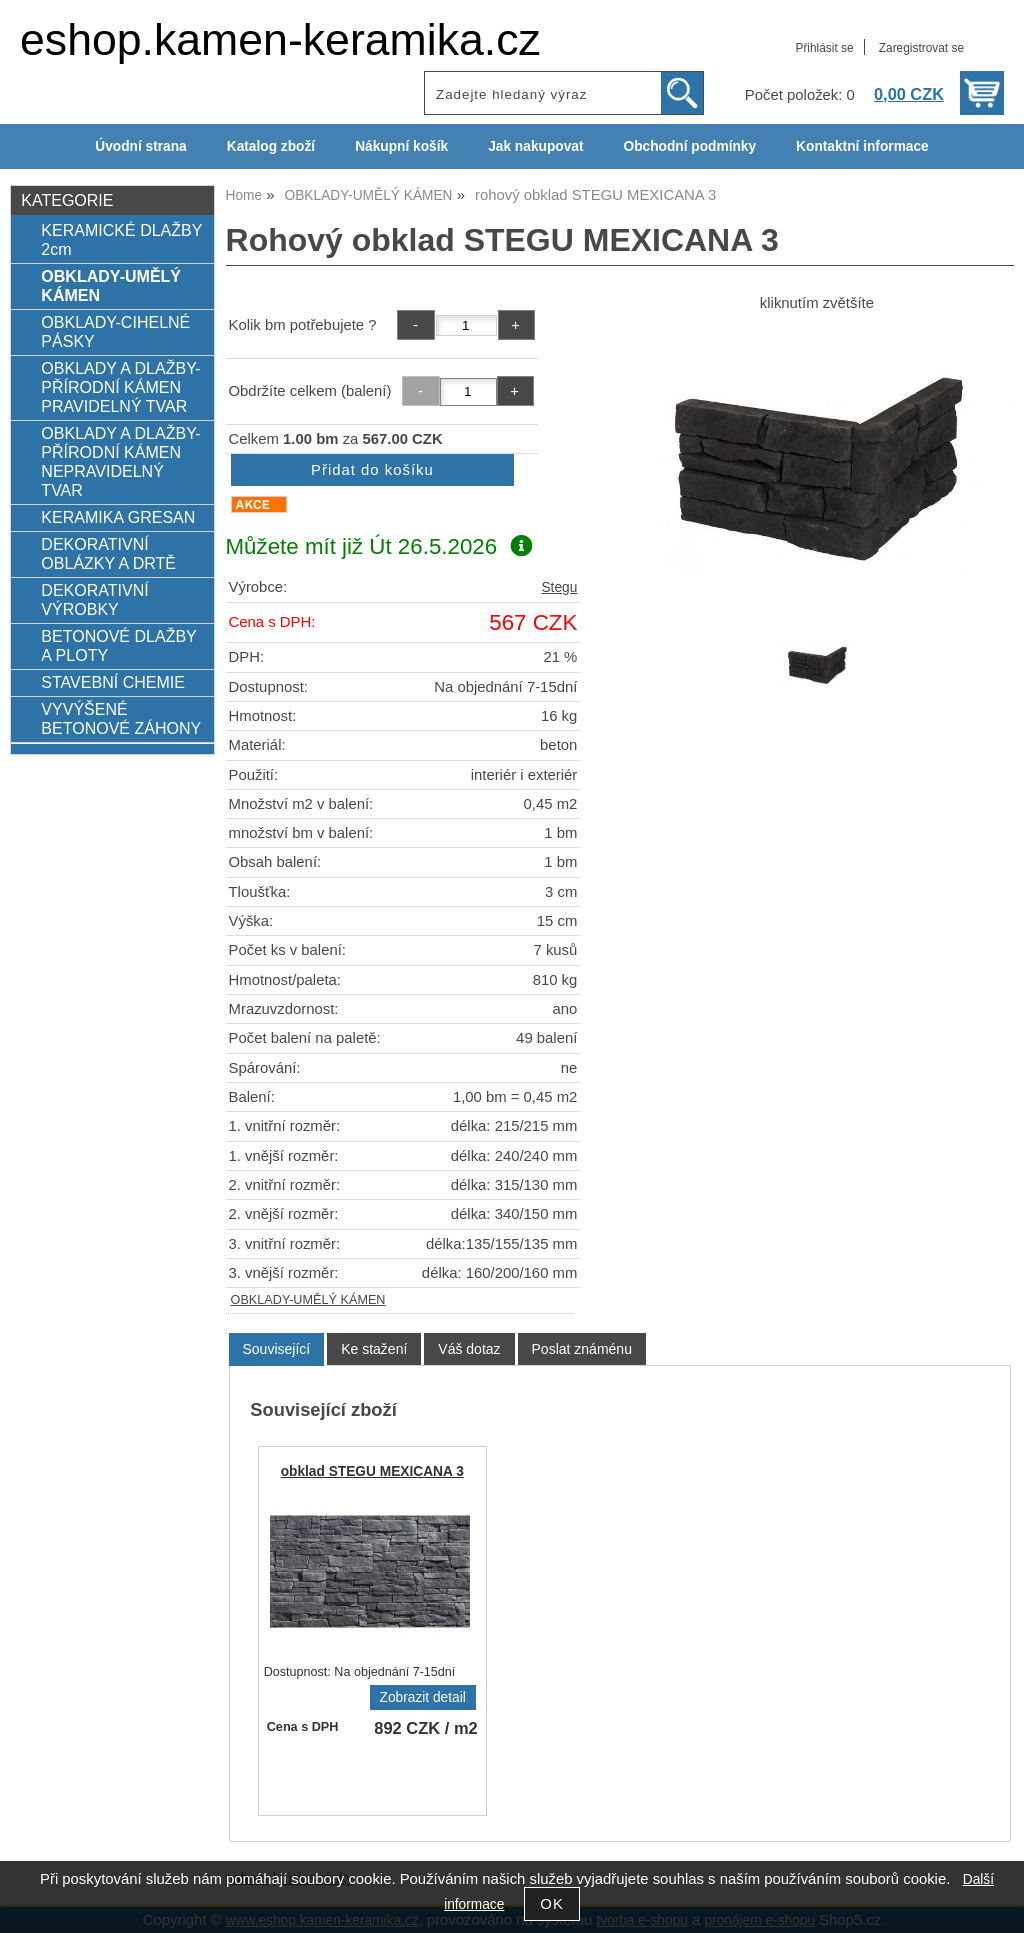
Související (277, 1349)
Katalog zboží (271, 146)
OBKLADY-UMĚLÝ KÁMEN (308, 1300)
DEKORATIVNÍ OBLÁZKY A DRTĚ (108, 553)
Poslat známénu (582, 1349)
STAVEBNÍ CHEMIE (113, 682)
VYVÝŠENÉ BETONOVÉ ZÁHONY (121, 718)
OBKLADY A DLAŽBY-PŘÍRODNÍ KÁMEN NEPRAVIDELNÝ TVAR (120, 461)
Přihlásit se (824, 48)
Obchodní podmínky (689, 146)
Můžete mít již (379, 546)
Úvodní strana (140, 146)
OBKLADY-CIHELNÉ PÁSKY (115, 331)
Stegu (559, 587)
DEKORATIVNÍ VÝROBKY (94, 599)
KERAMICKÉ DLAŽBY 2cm (121, 239)
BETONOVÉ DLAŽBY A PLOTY (118, 645)
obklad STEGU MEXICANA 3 (372, 1471)
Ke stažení (374, 1349)
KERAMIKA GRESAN (118, 517)
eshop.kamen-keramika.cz (280, 39)
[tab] (277, 1349)
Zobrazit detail (423, 1697)
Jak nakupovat (535, 146)
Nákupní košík (401, 146)
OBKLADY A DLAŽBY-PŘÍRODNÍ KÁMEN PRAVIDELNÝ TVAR (120, 387)
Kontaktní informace (862, 146)
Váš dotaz (469, 1349)
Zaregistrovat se (921, 48)
